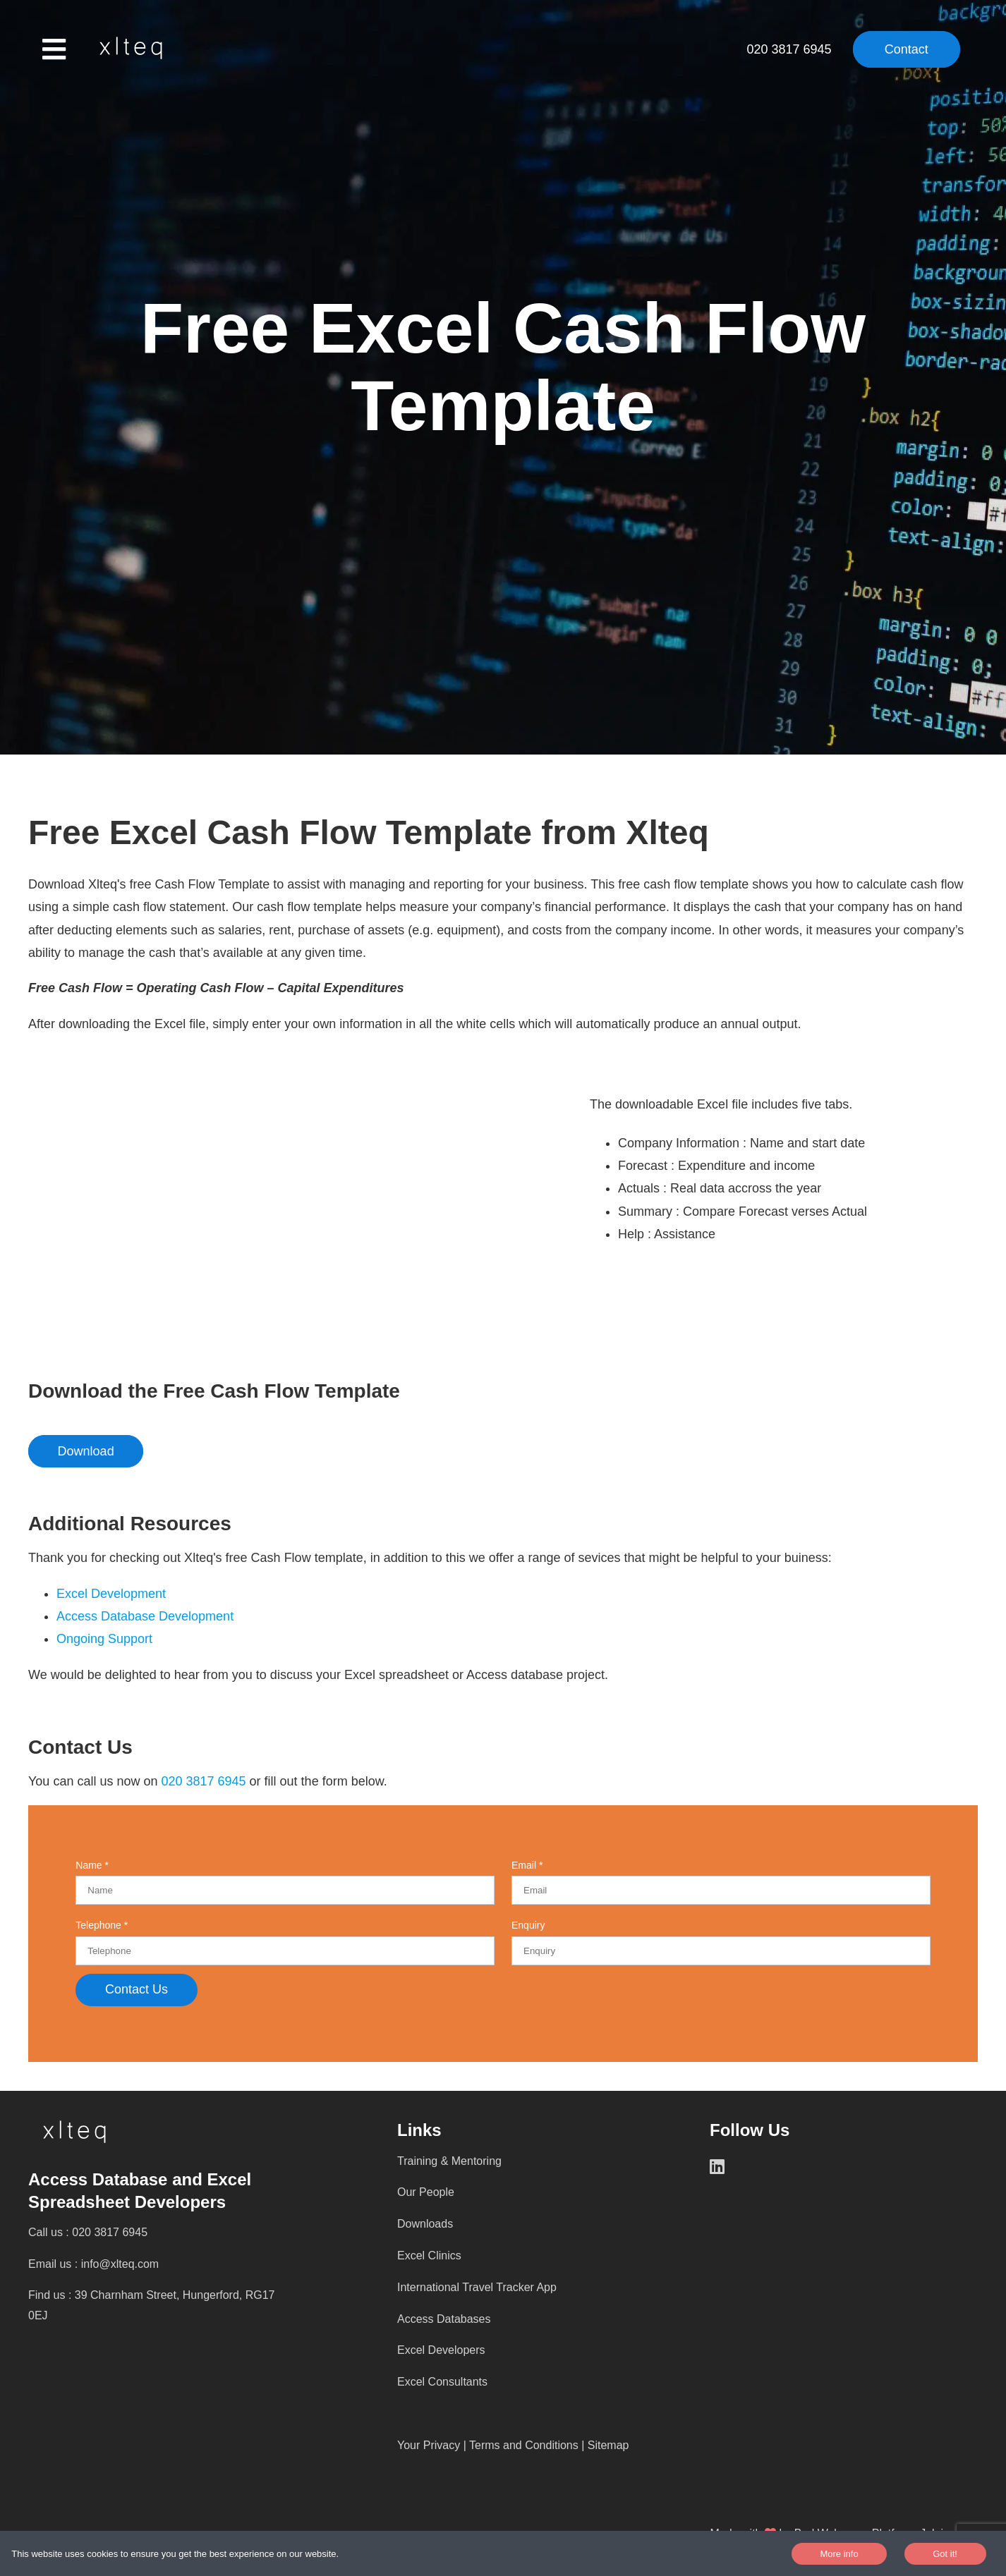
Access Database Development (145, 1616)
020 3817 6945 (790, 49)
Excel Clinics (429, 2255)
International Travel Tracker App (477, 2287)
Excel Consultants (442, 2382)
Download (86, 1451)
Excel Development (111, 1594)
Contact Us (136, 1989)
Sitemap (608, 2445)
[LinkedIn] (728, 2166)
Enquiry (528, 1925)
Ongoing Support (106, 1639)
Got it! (945, 2553)
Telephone (99, 1925)
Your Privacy (428, 2445)
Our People (425, 2192)
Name (89, 1865)
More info (839, 2553)
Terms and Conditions (523, 2445)
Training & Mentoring (449, 2161)
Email (525, 1865)
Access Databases (444, 2319)
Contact (906, 49)
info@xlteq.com (120, 2264)
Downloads (425, 2224)
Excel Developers (441, 2350)
